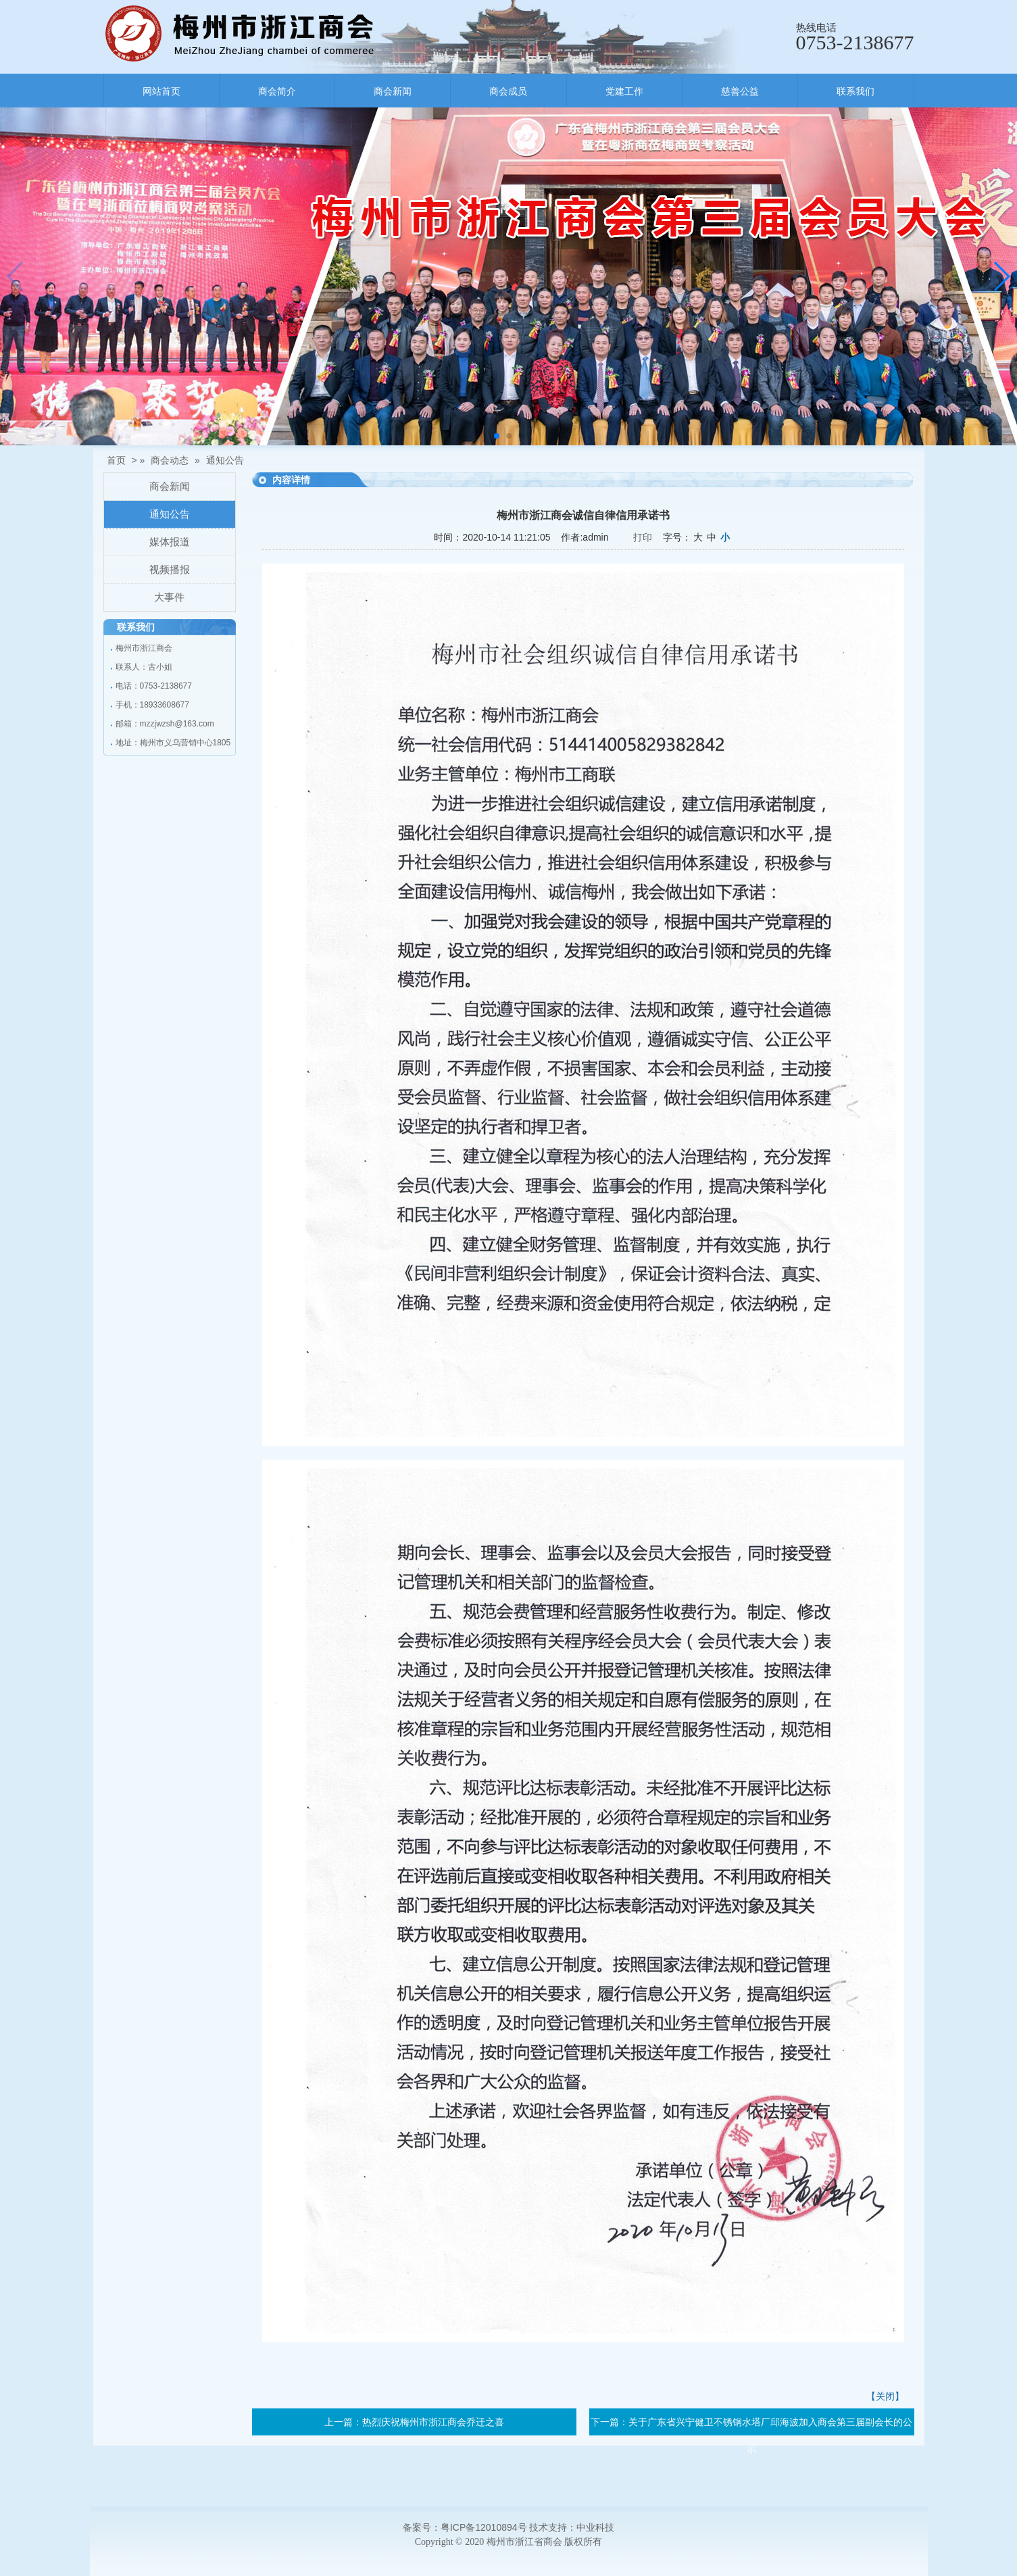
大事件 (169, 597)
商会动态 (170, 460)
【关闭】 (885, 2396)
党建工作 (624, 91)
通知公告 (225, 460)
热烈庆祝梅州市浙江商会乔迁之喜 (433, 2422)
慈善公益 (740, 91)
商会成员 (508, 91)
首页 (116, 460)
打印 (642, 537)
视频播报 (169, 569)
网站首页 (161, 91)
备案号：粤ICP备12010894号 (465, 2527)
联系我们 (855, 91)
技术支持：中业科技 (571, 2527)
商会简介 (277, 91)
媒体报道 (169, 541)
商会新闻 (393, 91)
